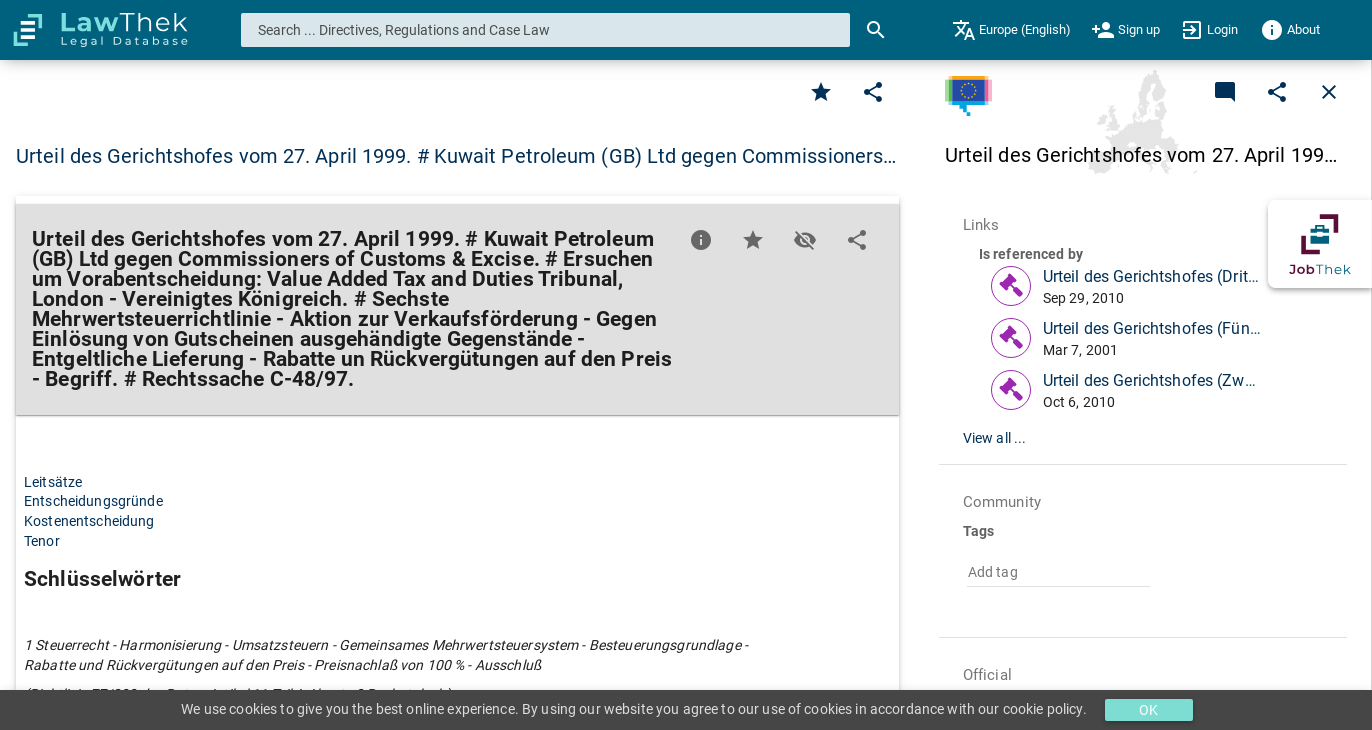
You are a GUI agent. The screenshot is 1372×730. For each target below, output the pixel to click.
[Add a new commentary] (1225, 92)
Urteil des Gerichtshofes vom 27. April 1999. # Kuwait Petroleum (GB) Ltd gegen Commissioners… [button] (456, 156)
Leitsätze (53, 482)
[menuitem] (1011, 30)
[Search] (876, 30)
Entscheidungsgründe (93, 501)
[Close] (1329, 92)
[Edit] (873, 92)
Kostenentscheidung (89, 521)
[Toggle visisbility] (805, 240)
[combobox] (546, 30)
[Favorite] (821, 92)
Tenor (42, 541)
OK (1148, 710)
